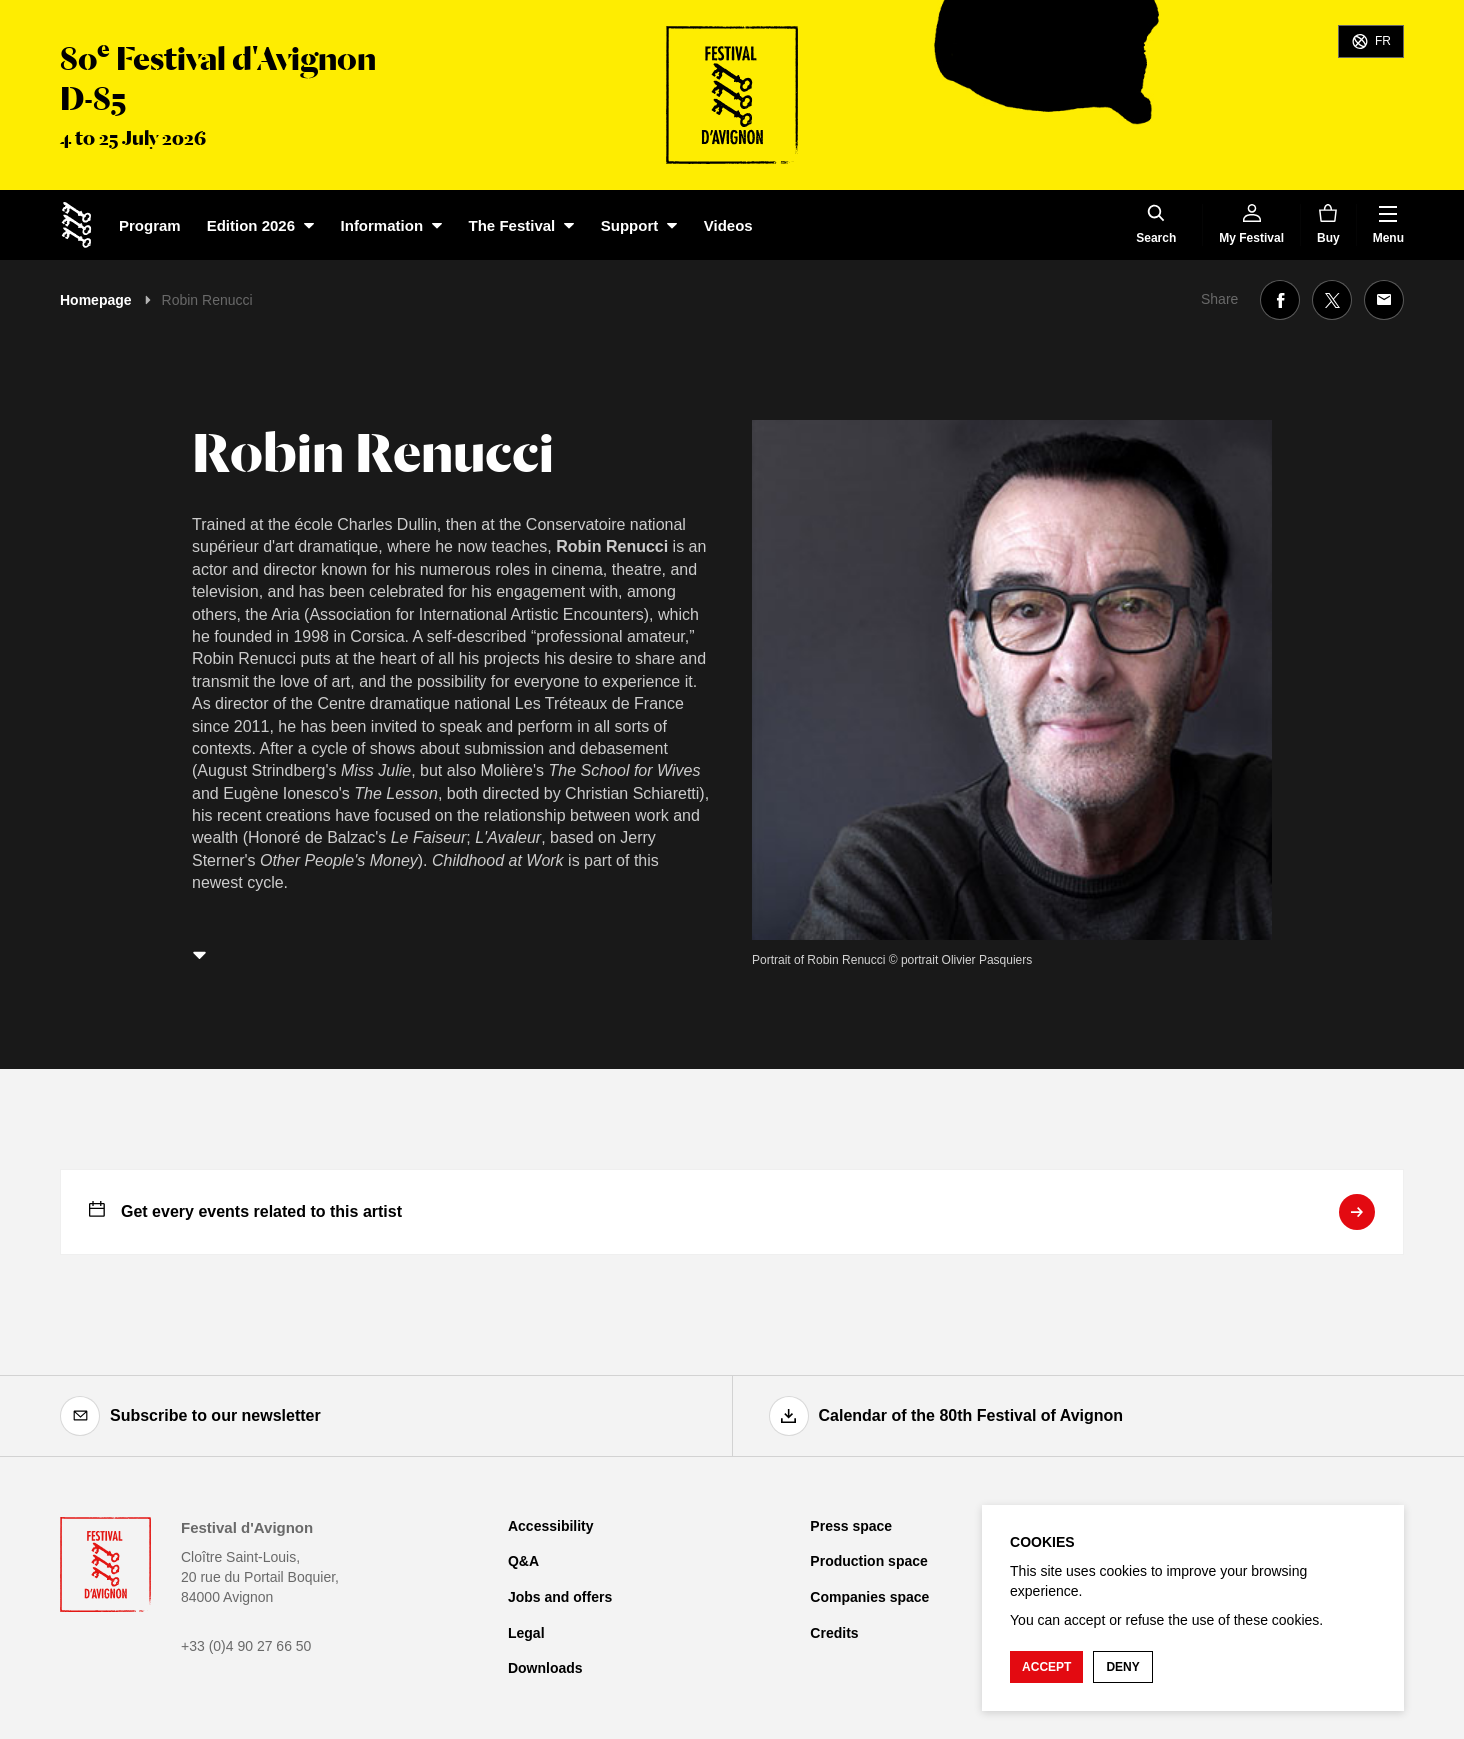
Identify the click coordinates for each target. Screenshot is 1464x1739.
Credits (834, 1633)
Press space (851, 1526)
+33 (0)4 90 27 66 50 (246, 1646)
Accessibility (551, 1526)
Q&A (523, 1561)
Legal (526, 1633)
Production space (868, 1561)
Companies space (869, 1597)
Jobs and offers (560, 1597)
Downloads (545, 1668)
